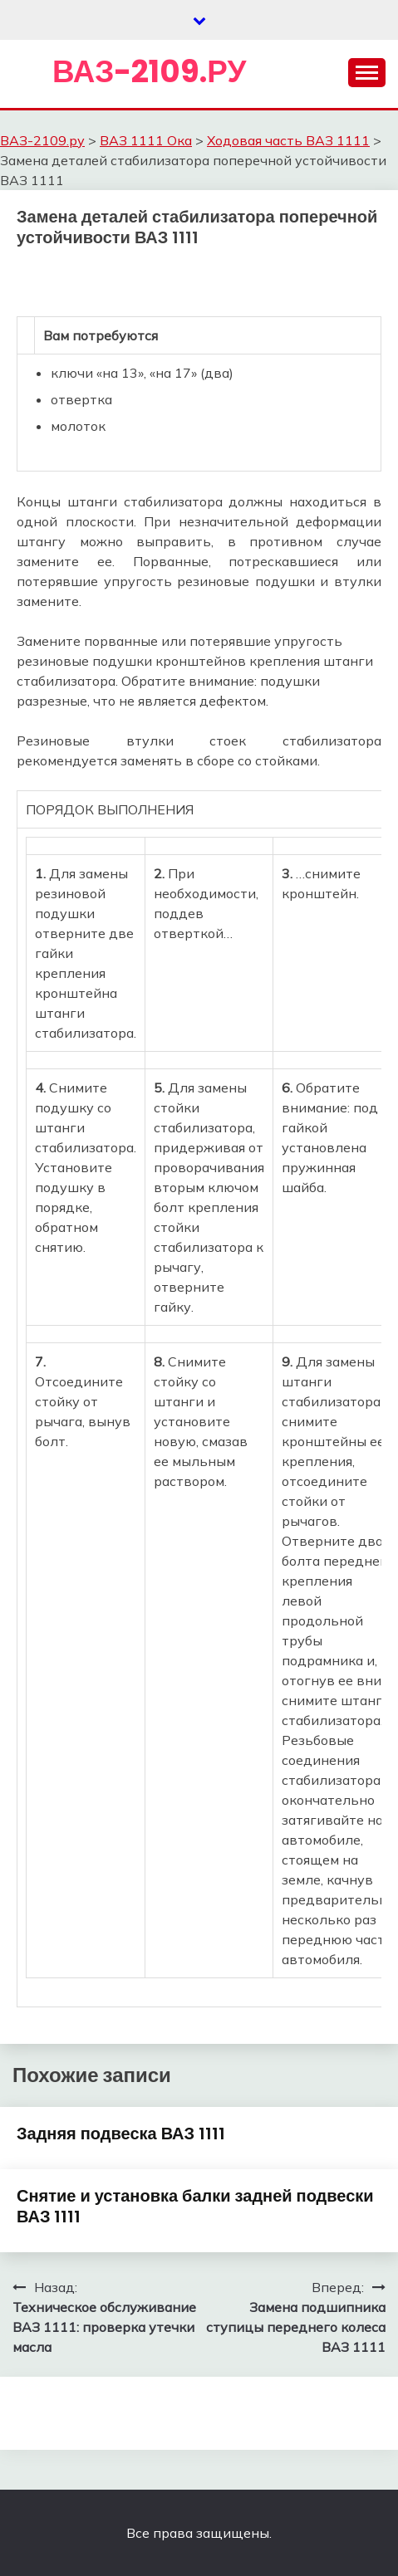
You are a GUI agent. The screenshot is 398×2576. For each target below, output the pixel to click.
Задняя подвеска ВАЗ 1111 (121, 2133)
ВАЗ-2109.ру (149, 71)
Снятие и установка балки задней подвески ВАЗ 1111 (195, 2206)
